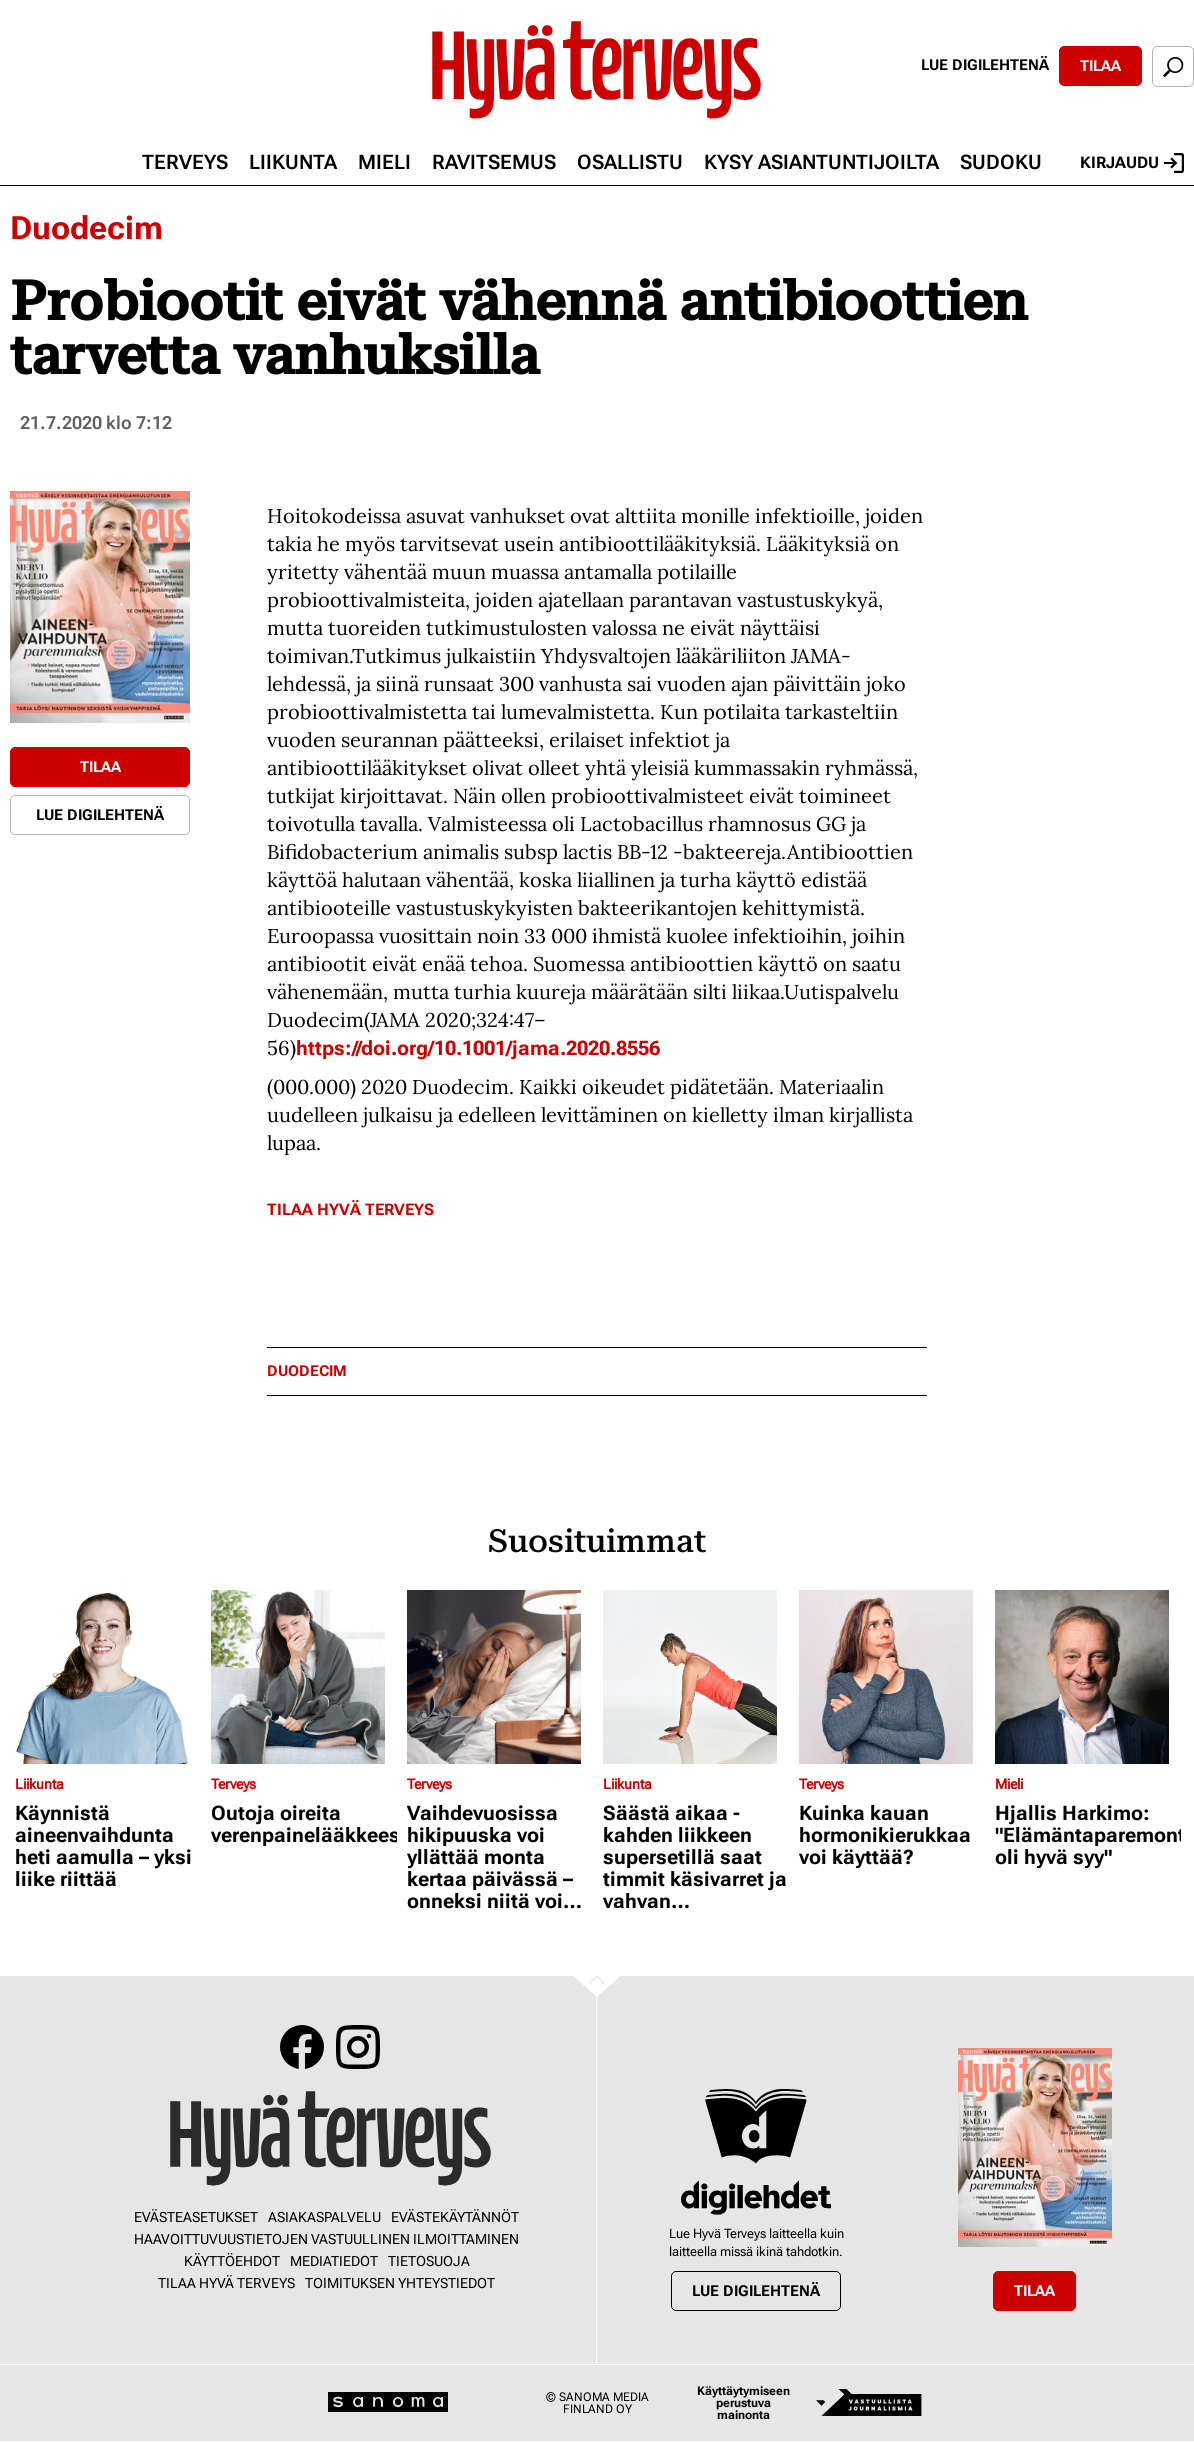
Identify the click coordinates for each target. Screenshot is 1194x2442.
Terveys (185, 162)
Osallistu (630, 162)
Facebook (302, 2047)
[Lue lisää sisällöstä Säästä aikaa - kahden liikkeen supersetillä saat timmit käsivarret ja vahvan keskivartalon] (696, 1677)
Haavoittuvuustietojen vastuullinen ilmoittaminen (326, 2239)
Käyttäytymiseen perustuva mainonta (743, 2403)
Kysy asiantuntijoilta (821, 162)
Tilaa (1100, 66)
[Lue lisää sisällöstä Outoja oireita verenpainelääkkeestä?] (304, 1677)
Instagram (358, 2047)
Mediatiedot (334, 2261)
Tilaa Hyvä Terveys (350, 1209)
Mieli (384, 162)
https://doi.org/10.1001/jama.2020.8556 (478, 1048)
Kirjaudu (1132, 163)
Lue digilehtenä (985, 65)
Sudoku (1001, 162)
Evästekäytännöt (455, 2217)
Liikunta (293, 162)
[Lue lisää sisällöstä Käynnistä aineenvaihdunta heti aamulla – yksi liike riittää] (108, 1677)
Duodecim (86, 228)
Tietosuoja (429, 2261)
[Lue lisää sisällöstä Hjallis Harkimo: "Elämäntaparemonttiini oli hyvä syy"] (1088, 1677)
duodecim (307, 1371)
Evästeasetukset (196, 2217)
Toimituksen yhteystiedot (400, 2283)
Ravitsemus (494, 162)
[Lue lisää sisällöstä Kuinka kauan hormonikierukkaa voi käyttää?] (892, 1677)
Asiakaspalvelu (324, 2217)
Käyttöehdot (232, 2261)
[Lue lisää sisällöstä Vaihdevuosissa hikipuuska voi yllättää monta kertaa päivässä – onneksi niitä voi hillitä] (500, 1677)
